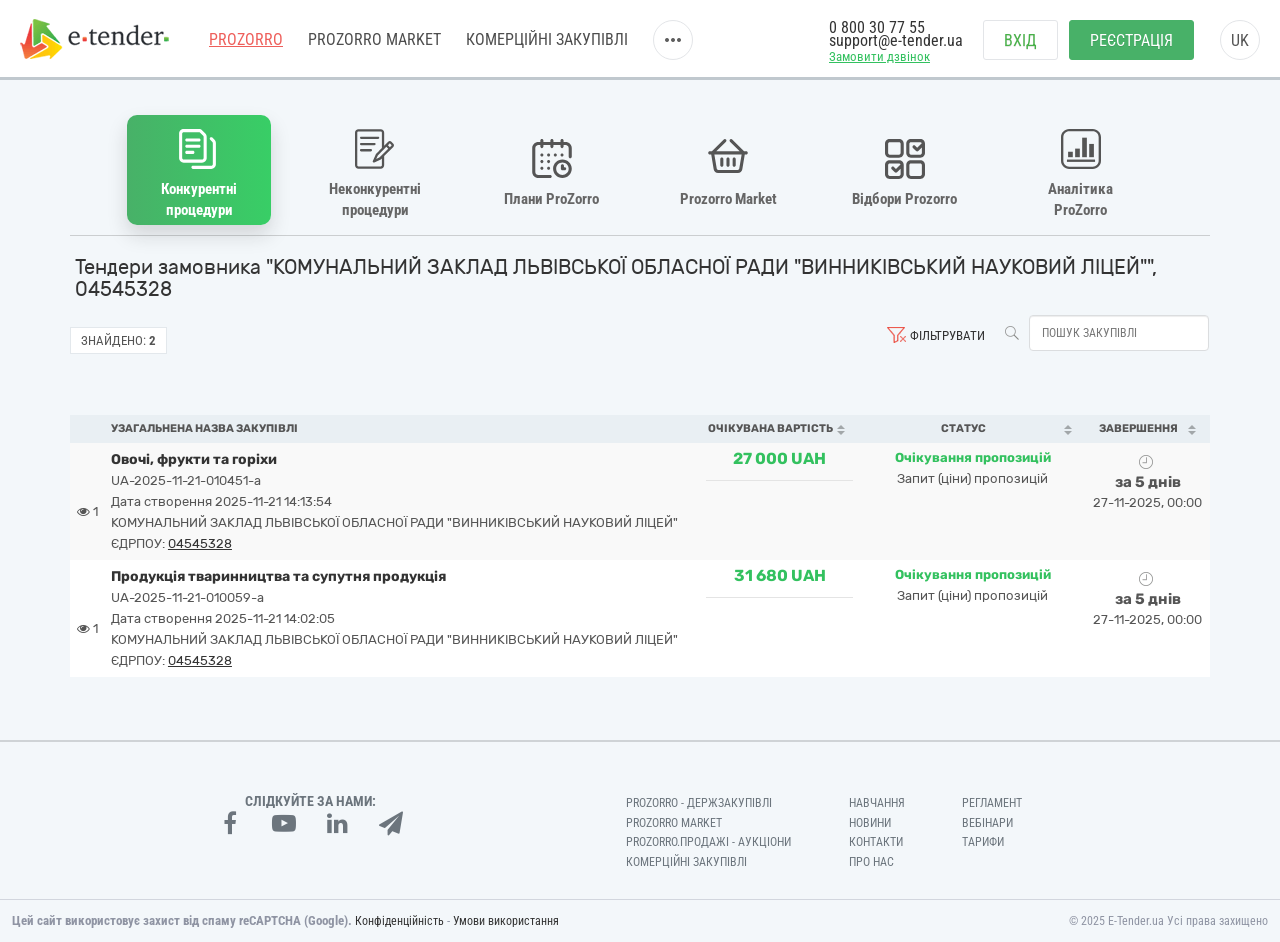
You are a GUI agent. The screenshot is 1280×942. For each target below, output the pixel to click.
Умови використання (506, 921)
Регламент (992, 803)
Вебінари (987, 823)
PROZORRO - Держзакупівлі (699, 803)
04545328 (200, 543)
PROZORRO (246, 39)
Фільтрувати (947, 335)
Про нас (871, 862)
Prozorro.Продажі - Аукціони (708, 842)
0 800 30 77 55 (877, 27)
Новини (870, 823)
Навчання (877, 803)
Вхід (1020, 40)
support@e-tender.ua (896, 40)
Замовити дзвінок (879, 56)
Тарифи (983, 842)
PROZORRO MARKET (374, 39)
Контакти (876, 842)
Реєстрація (1131, 40)
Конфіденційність (399, 921)
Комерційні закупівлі (547, 39)
